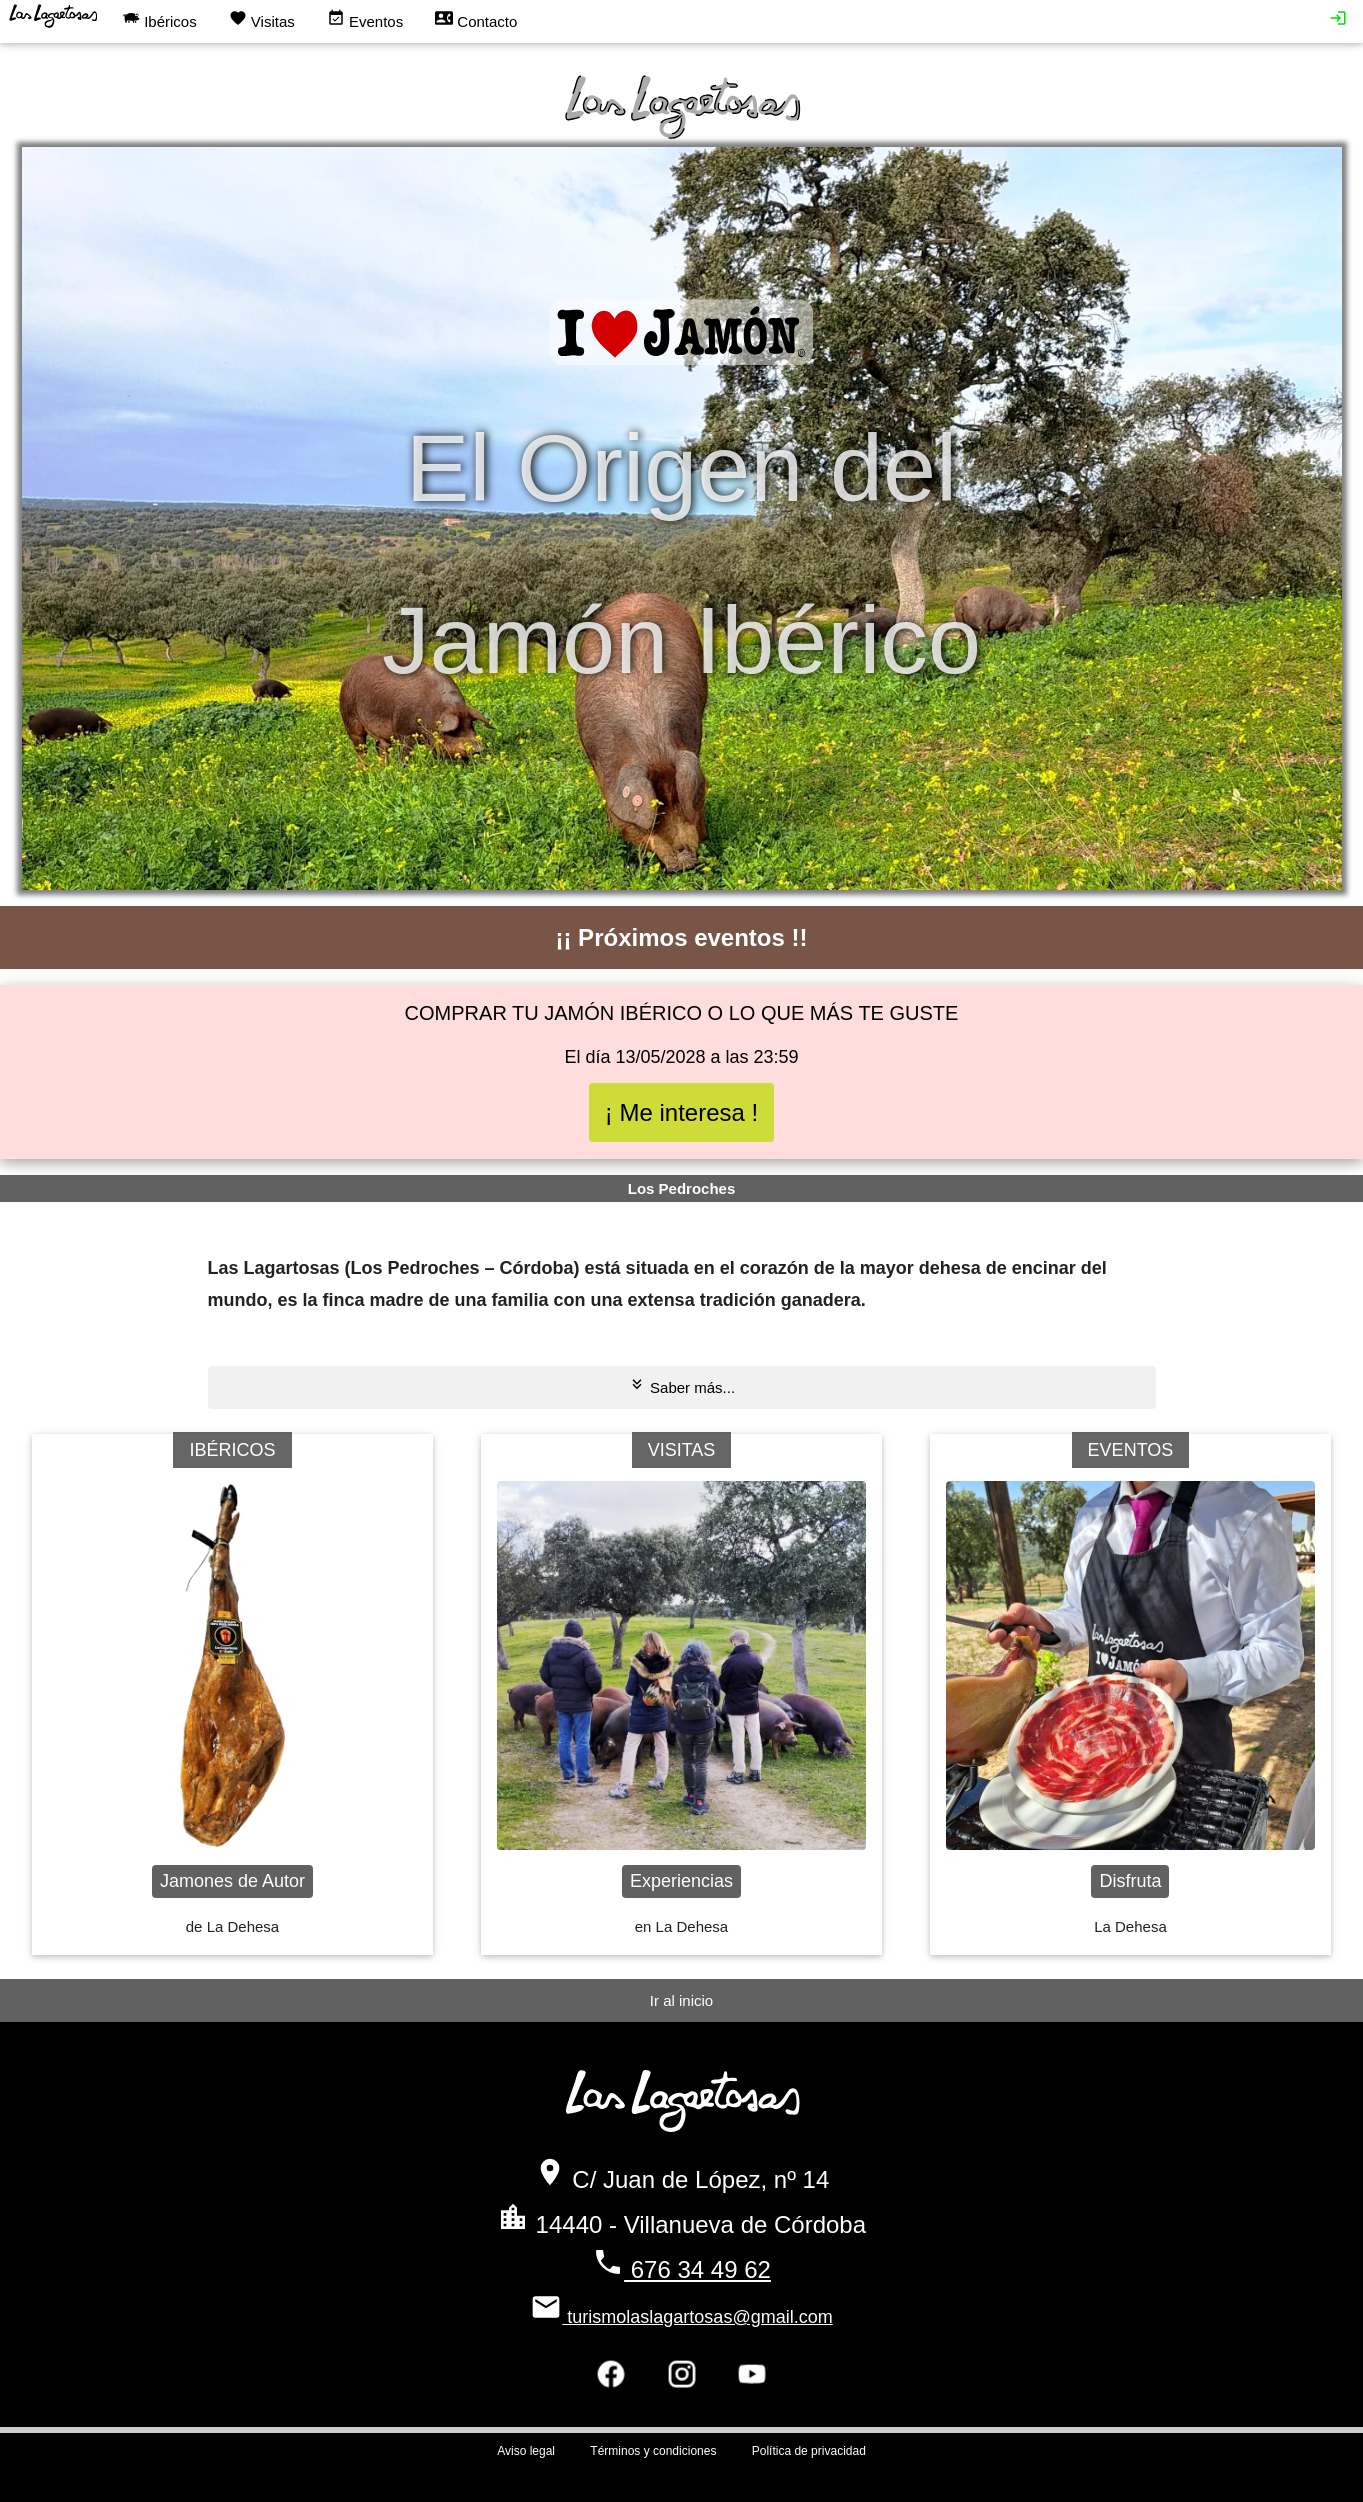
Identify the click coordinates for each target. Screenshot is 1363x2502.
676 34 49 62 (681, 2269)
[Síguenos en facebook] (611, 2380)
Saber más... (681, 1385)
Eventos (365, 19)
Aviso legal (526, 2451)
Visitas (262, 19)
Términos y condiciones (653, 2451)
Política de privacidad (809, 2451)
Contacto (476, 19)
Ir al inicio (681, 2000)
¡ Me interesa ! (681, 1112)
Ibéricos (159, 19)
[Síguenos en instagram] (682, 2380)
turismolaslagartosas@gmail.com (681, 2317)
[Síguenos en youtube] (752, 2380)
